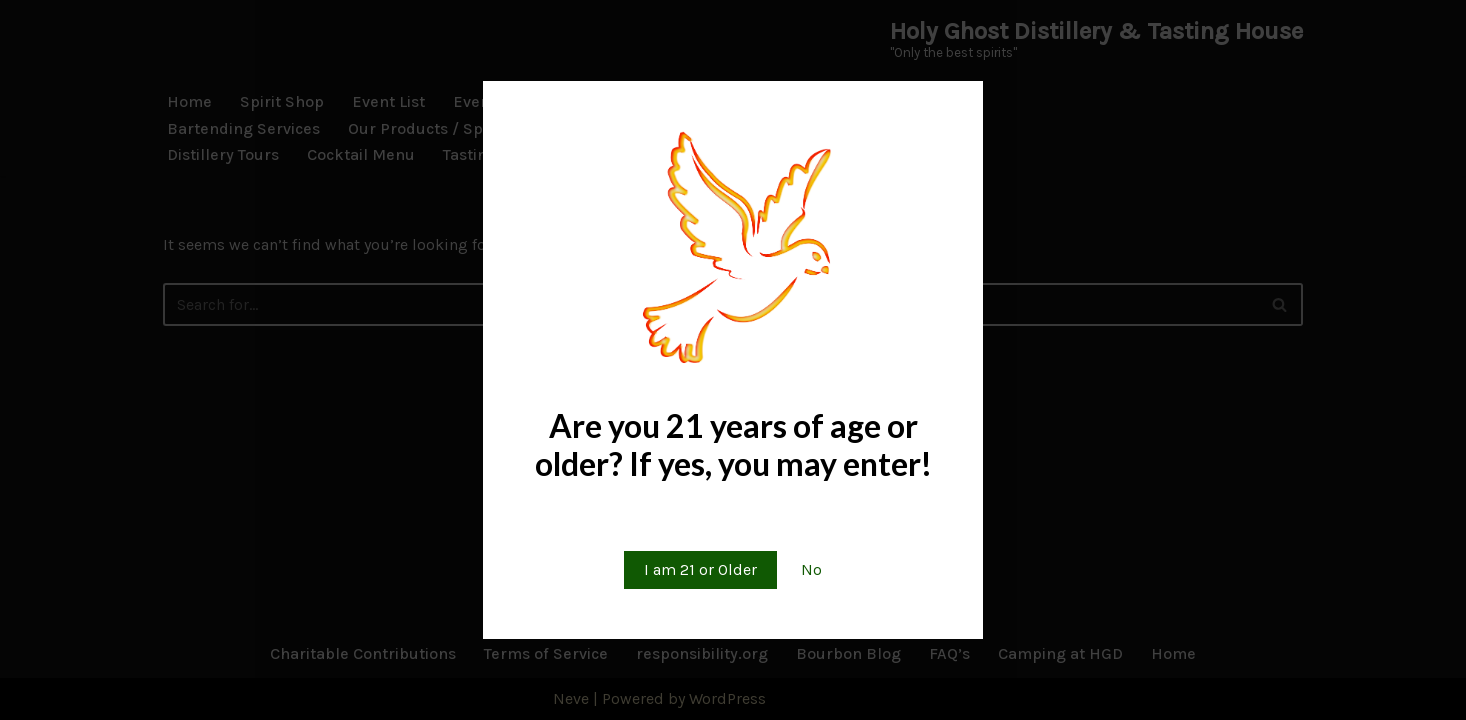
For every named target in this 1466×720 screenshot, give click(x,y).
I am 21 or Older (700, 569)
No (811, 569)
